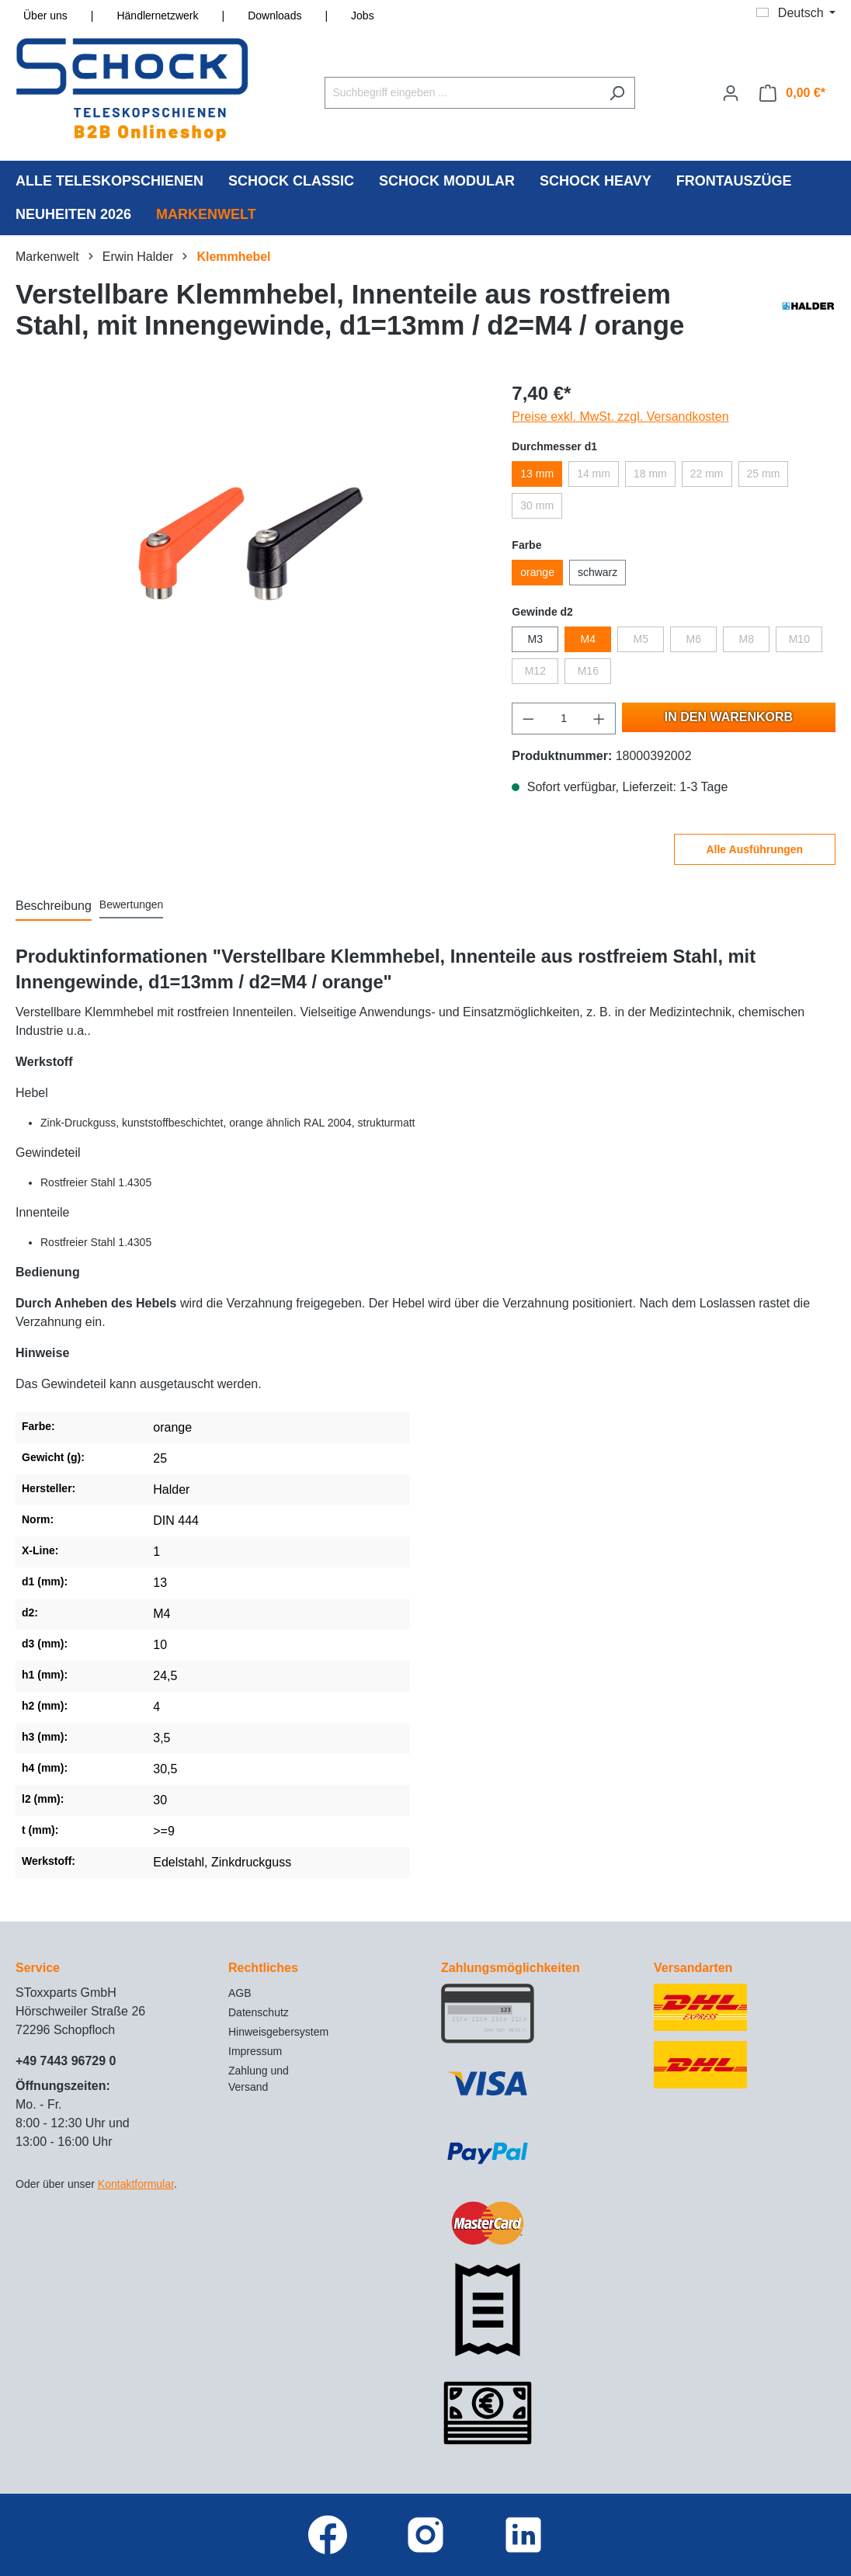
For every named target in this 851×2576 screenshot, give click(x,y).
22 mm (707, 473)
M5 (641, 639)
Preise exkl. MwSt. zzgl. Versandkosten (620, 416)
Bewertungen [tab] (131, 904)
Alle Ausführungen (754, 849)
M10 (799, 639)
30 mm (537, 505)
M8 (746, 639)
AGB (240, 1993)
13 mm (537, 473)
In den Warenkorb (729, 717)
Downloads (274, 15)
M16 (588, 671)
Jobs (362, 15)
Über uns (45, 15)
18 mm (650, 473)
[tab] (54, 907)
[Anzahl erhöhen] (599, 718)
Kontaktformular (136, 2184)
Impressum (255, 2051)
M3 (535, 639)
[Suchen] (617, 93)
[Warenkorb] (792, 93)
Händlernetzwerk (157, 15)
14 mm (593, 473)
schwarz (597, 572)
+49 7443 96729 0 (66, 2060)
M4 (588, 639)
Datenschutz (258, 2012)
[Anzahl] (564, 718)
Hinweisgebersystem (278, 2032)
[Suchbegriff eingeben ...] (462, 93)
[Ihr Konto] (730, 93)
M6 (693, 639)
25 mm (763, 473)
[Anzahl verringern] (528, 718)
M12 (535, 671)
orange (537, 572)
